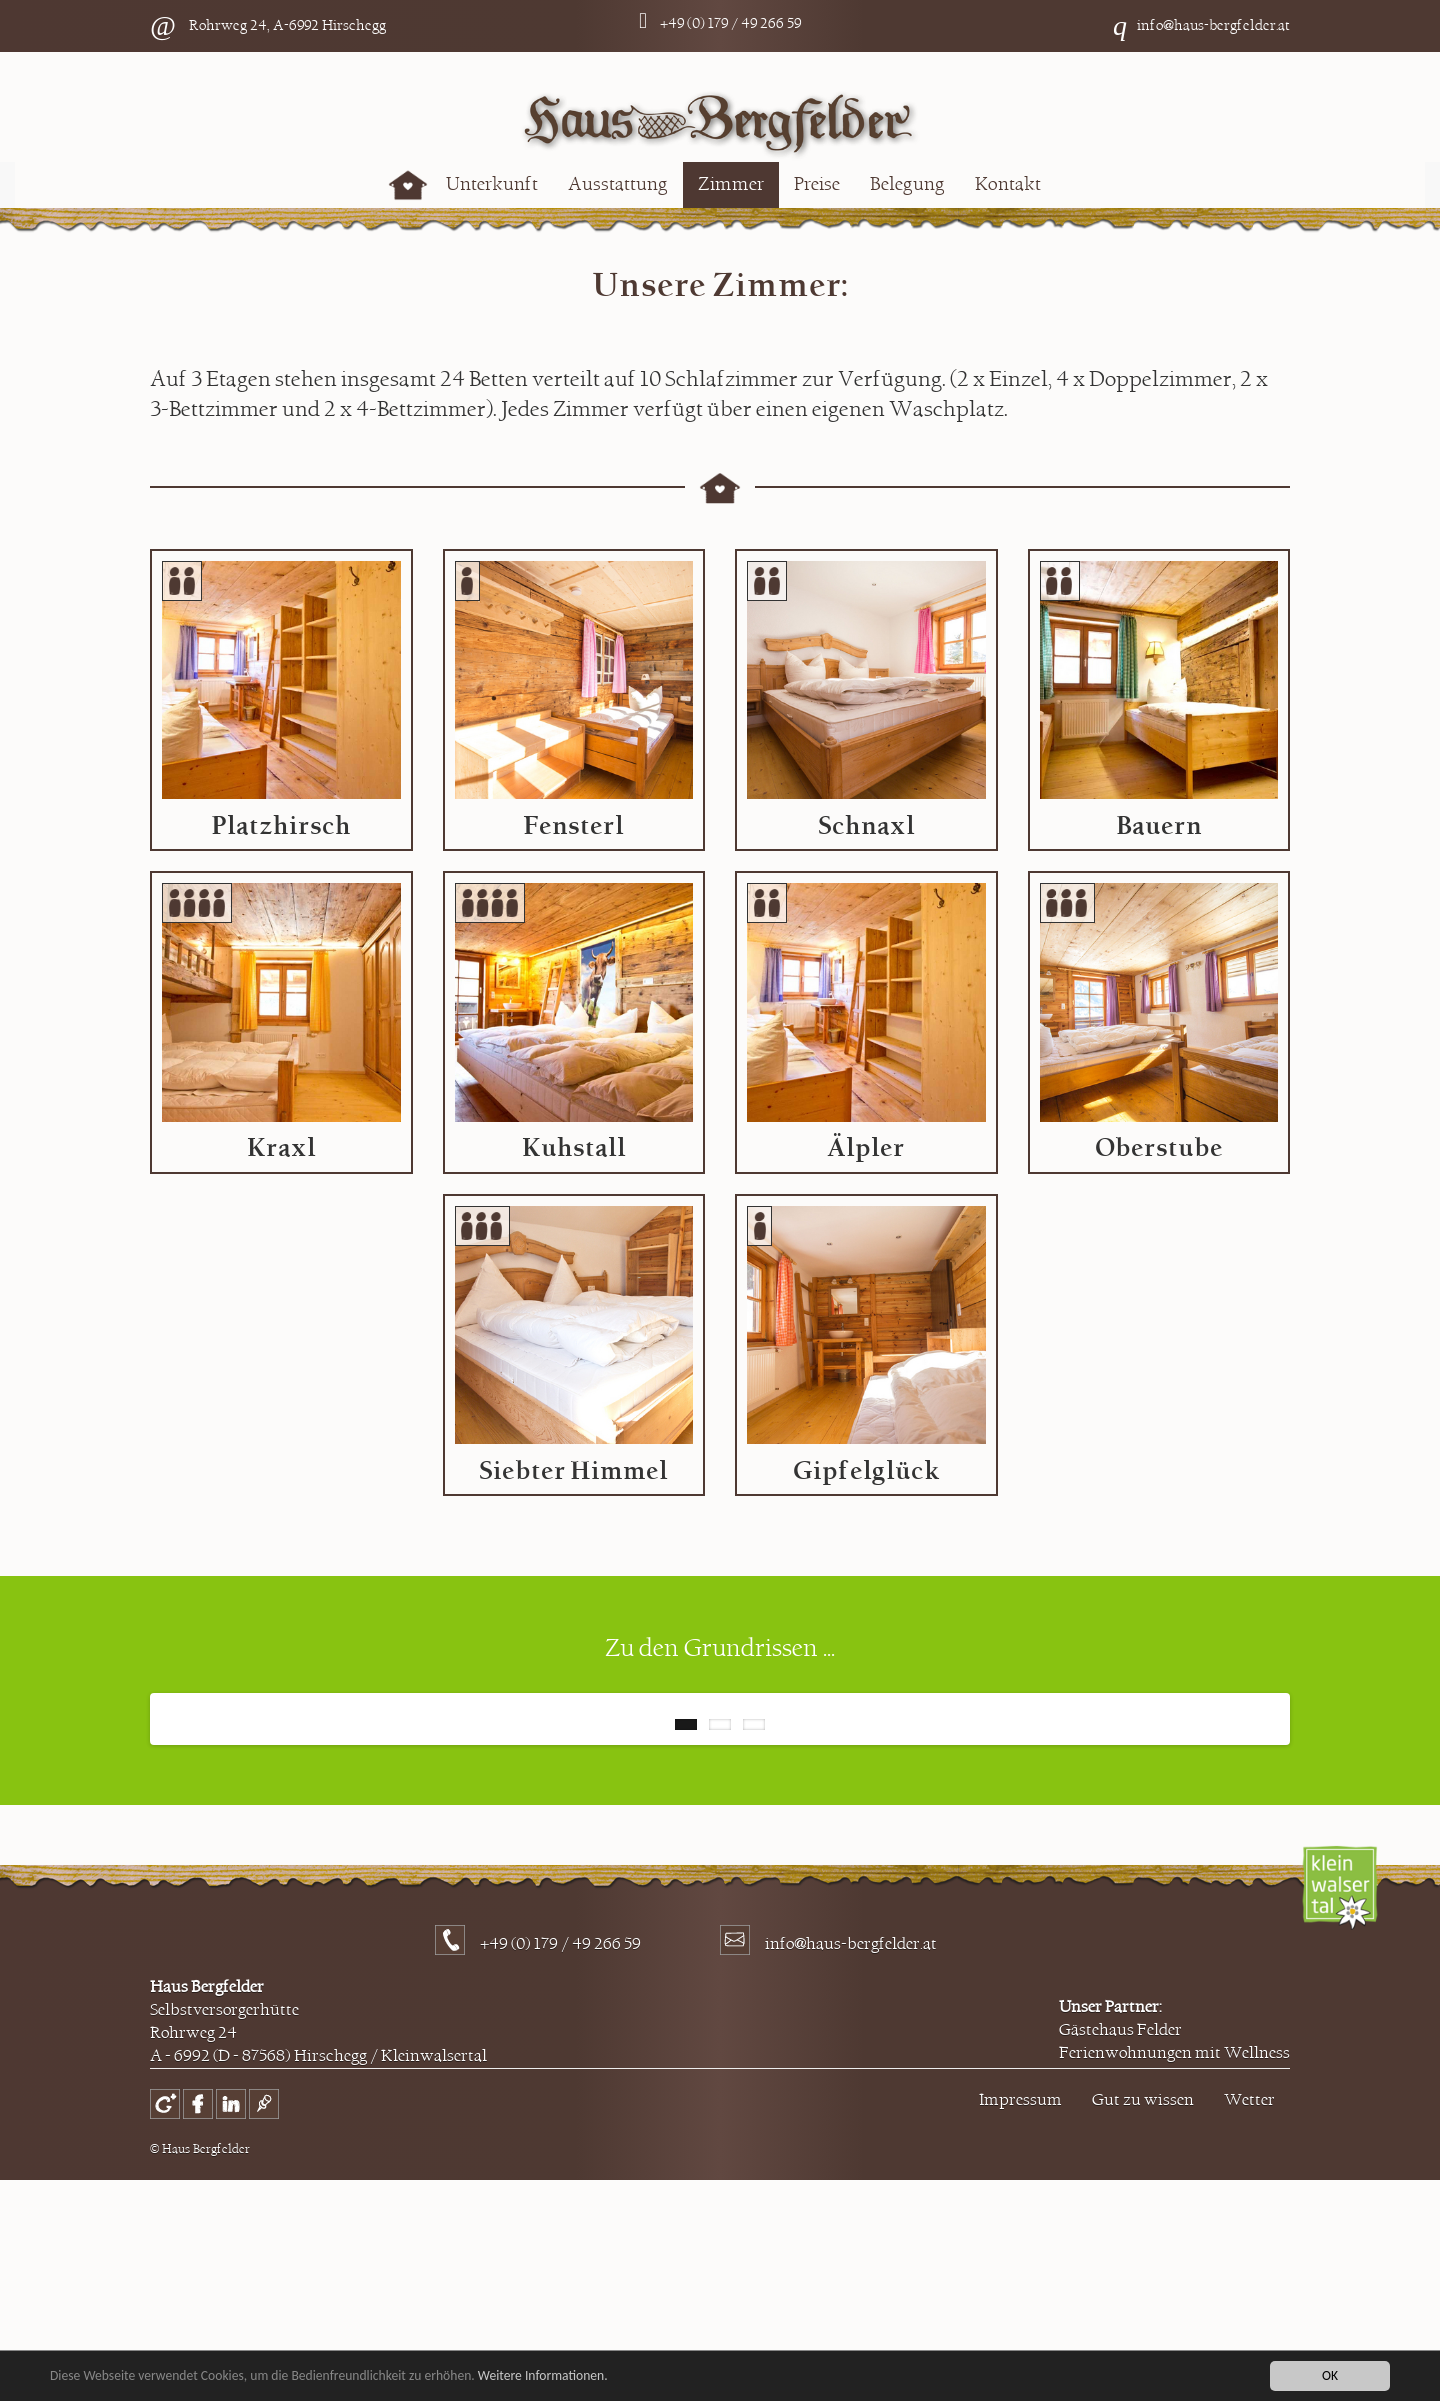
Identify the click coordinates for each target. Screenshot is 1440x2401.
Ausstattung (618, 184)
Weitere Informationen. (543, 2375)
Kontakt (1008, 184)
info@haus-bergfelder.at (1213, 25)
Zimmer (731, 184)
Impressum (1020, 2321)
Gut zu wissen (1143, 2321)
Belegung (907, 184)
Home (408, 185)
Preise (817, 184)
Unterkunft (492, 184)
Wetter (1249, 2321)
